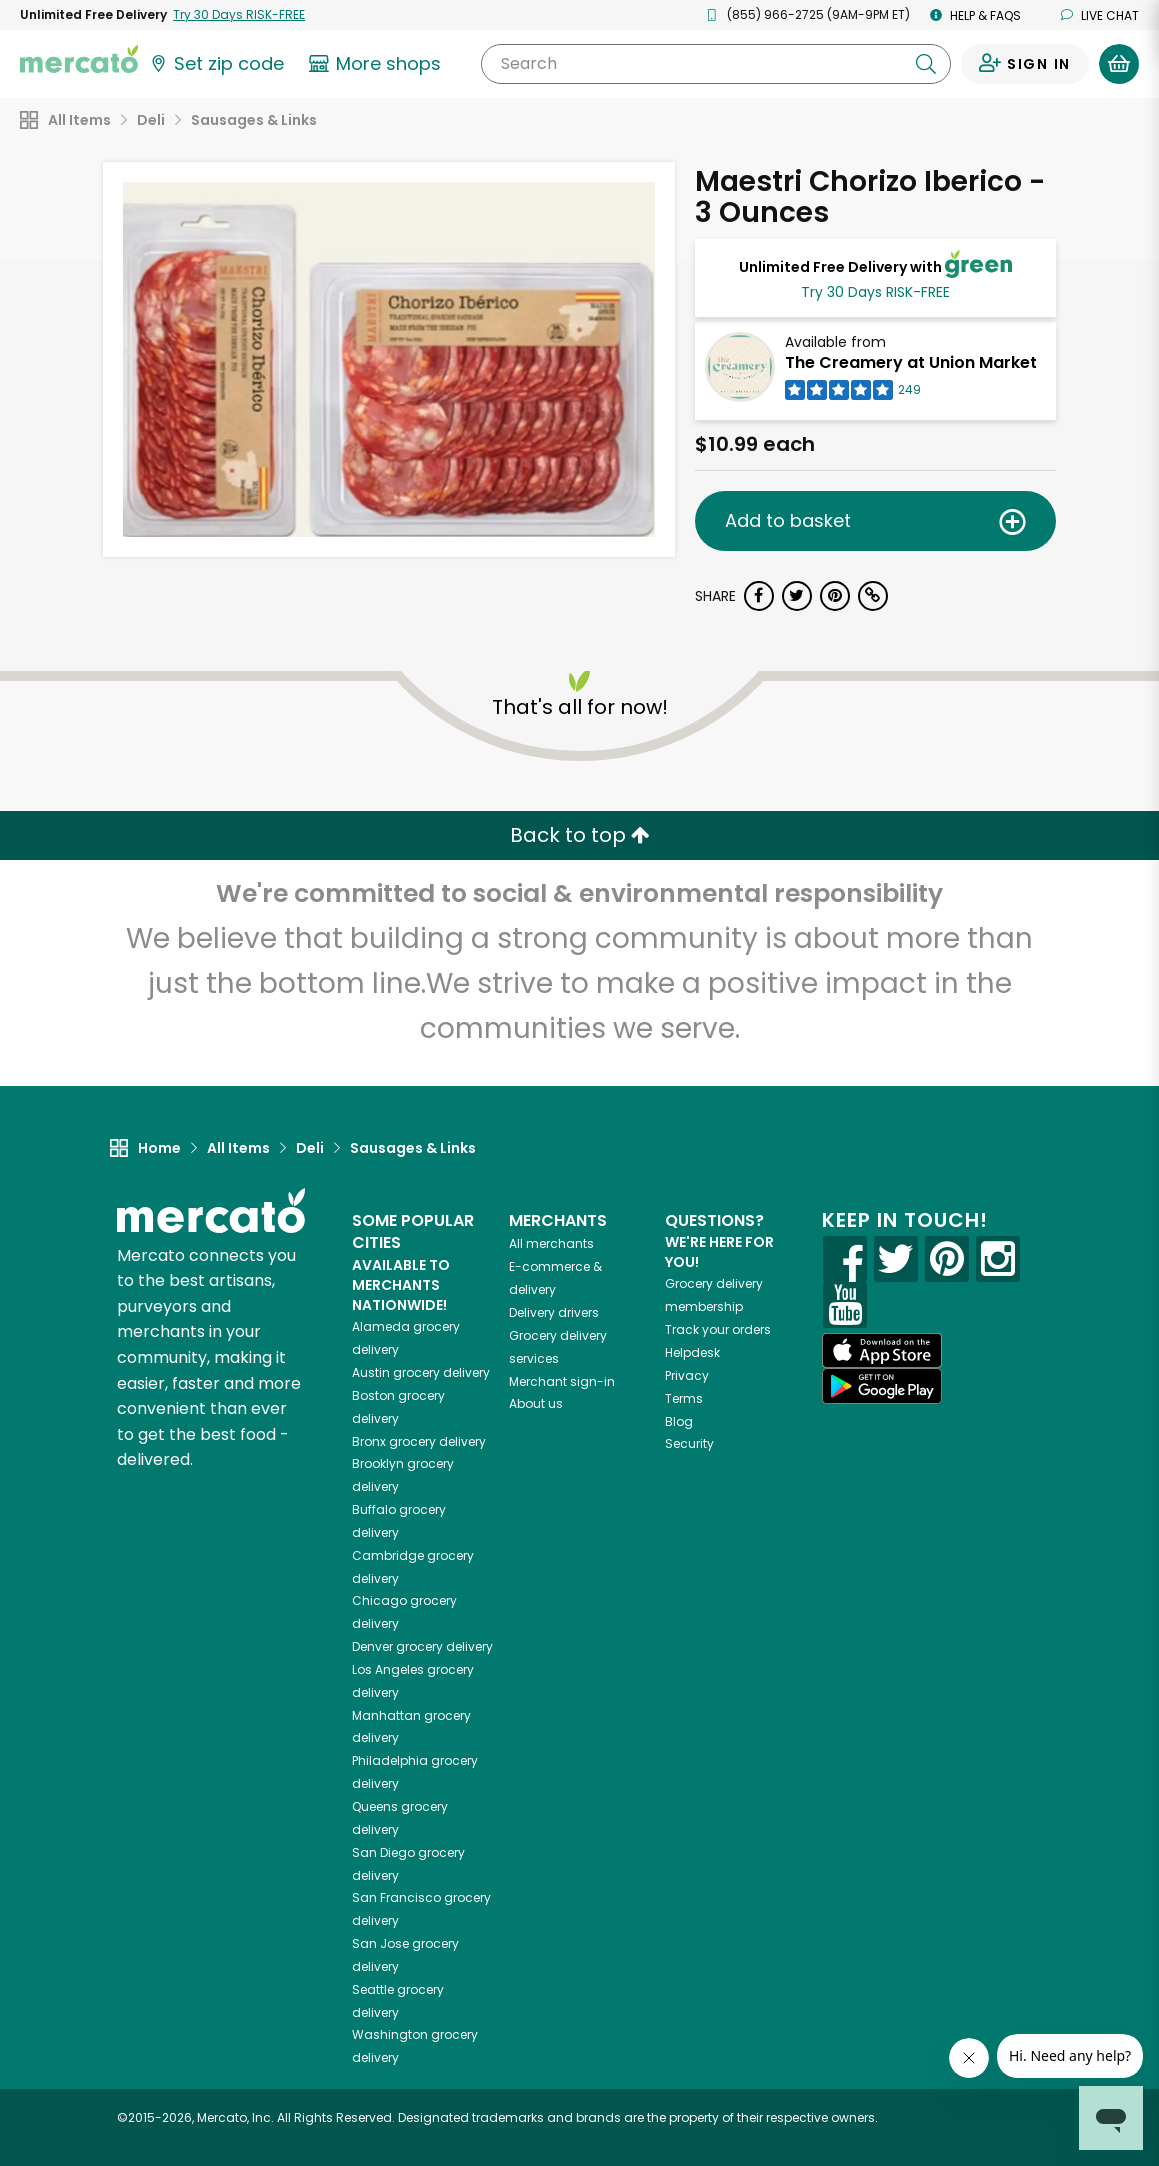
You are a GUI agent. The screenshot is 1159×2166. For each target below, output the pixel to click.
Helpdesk (692, 1352)
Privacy (687, 1375)
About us (536, 1403)
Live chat (1100, 15)
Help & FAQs (975, 15)
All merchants (551, 1243)
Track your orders (718, 1329)
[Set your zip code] (216, 64)
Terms (684, 1398)
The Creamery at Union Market (911, 362)
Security (689, 1443)
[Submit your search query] (926, 64)
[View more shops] (377, 64)
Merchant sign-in (562, 1381)
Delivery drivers (554, 1312)
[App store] (882, 1351)
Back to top (580, 835)
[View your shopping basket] (1119, 64)
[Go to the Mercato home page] (79, 58)
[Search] (716, 64)
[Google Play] (882, 1385)
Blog (679, 1421)
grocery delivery (421, 1372)
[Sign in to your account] (1025, 64)
